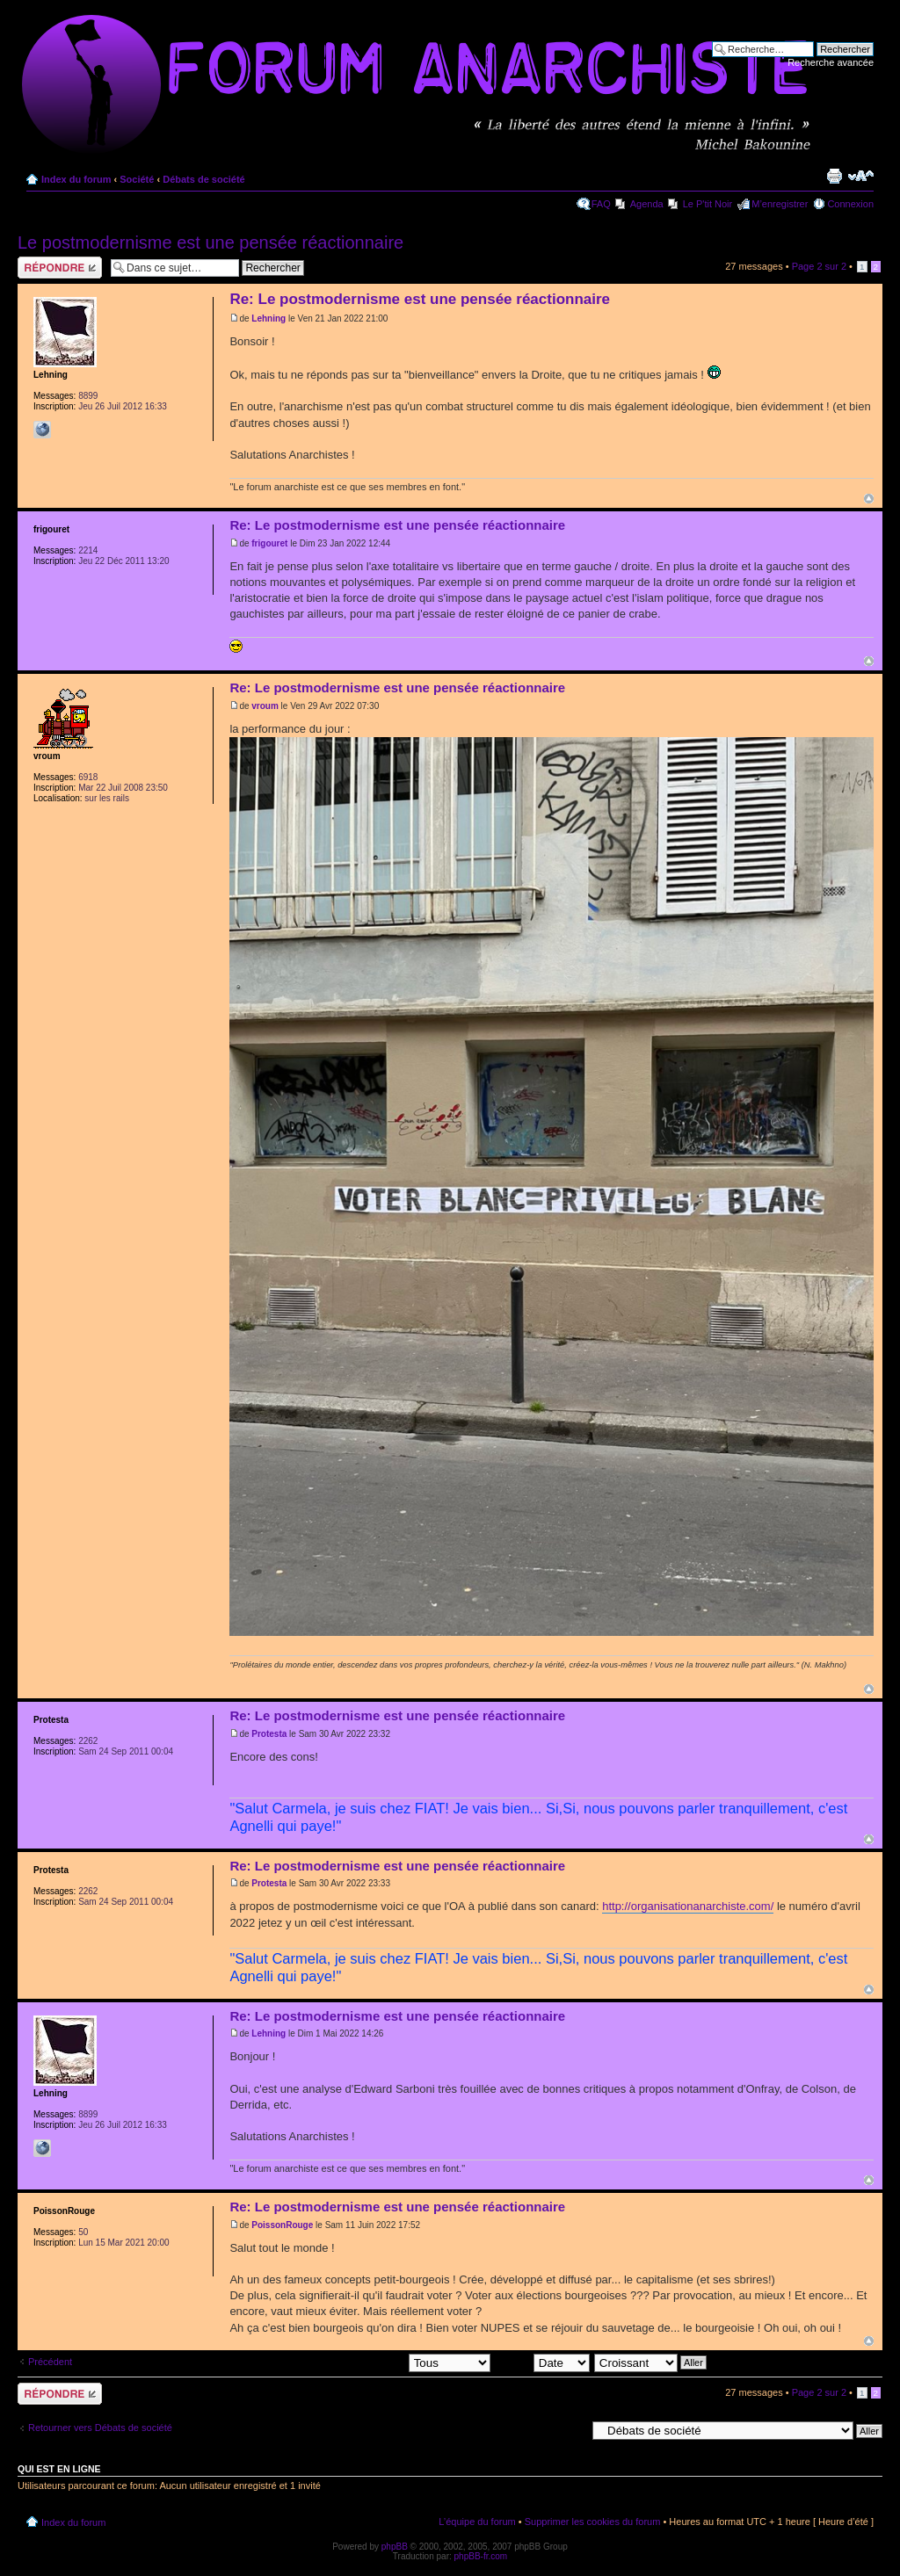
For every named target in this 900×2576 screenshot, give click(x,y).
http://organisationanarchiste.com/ (687, 1906)
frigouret (269, 543)
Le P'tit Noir (708, 204)
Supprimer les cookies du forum (593, 2521)
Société (137, 179)
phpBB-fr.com (481, 2556)
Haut (869, 498)
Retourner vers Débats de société (100, 2427)
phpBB (394, 2546)
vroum (265, 706)
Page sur (819, 266)
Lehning (268, 318)
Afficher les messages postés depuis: (368, 2361)
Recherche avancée (831, 62)
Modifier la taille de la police (861, 176)
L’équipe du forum (477, 2521)
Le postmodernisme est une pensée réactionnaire (210, 242)
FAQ (601, 204)
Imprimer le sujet (834, 176)
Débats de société (204, 179)
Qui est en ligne (59, 2469)
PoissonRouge (282, 2225)
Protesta (269, 1734)
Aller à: (570, 2430)
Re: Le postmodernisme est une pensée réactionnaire (419, 299)
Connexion (850, 204)
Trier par (542, 2361)
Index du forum (76, 179)
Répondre (60, 268)
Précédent (50, 2361)
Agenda (647, 204)
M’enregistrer (779, 204)
